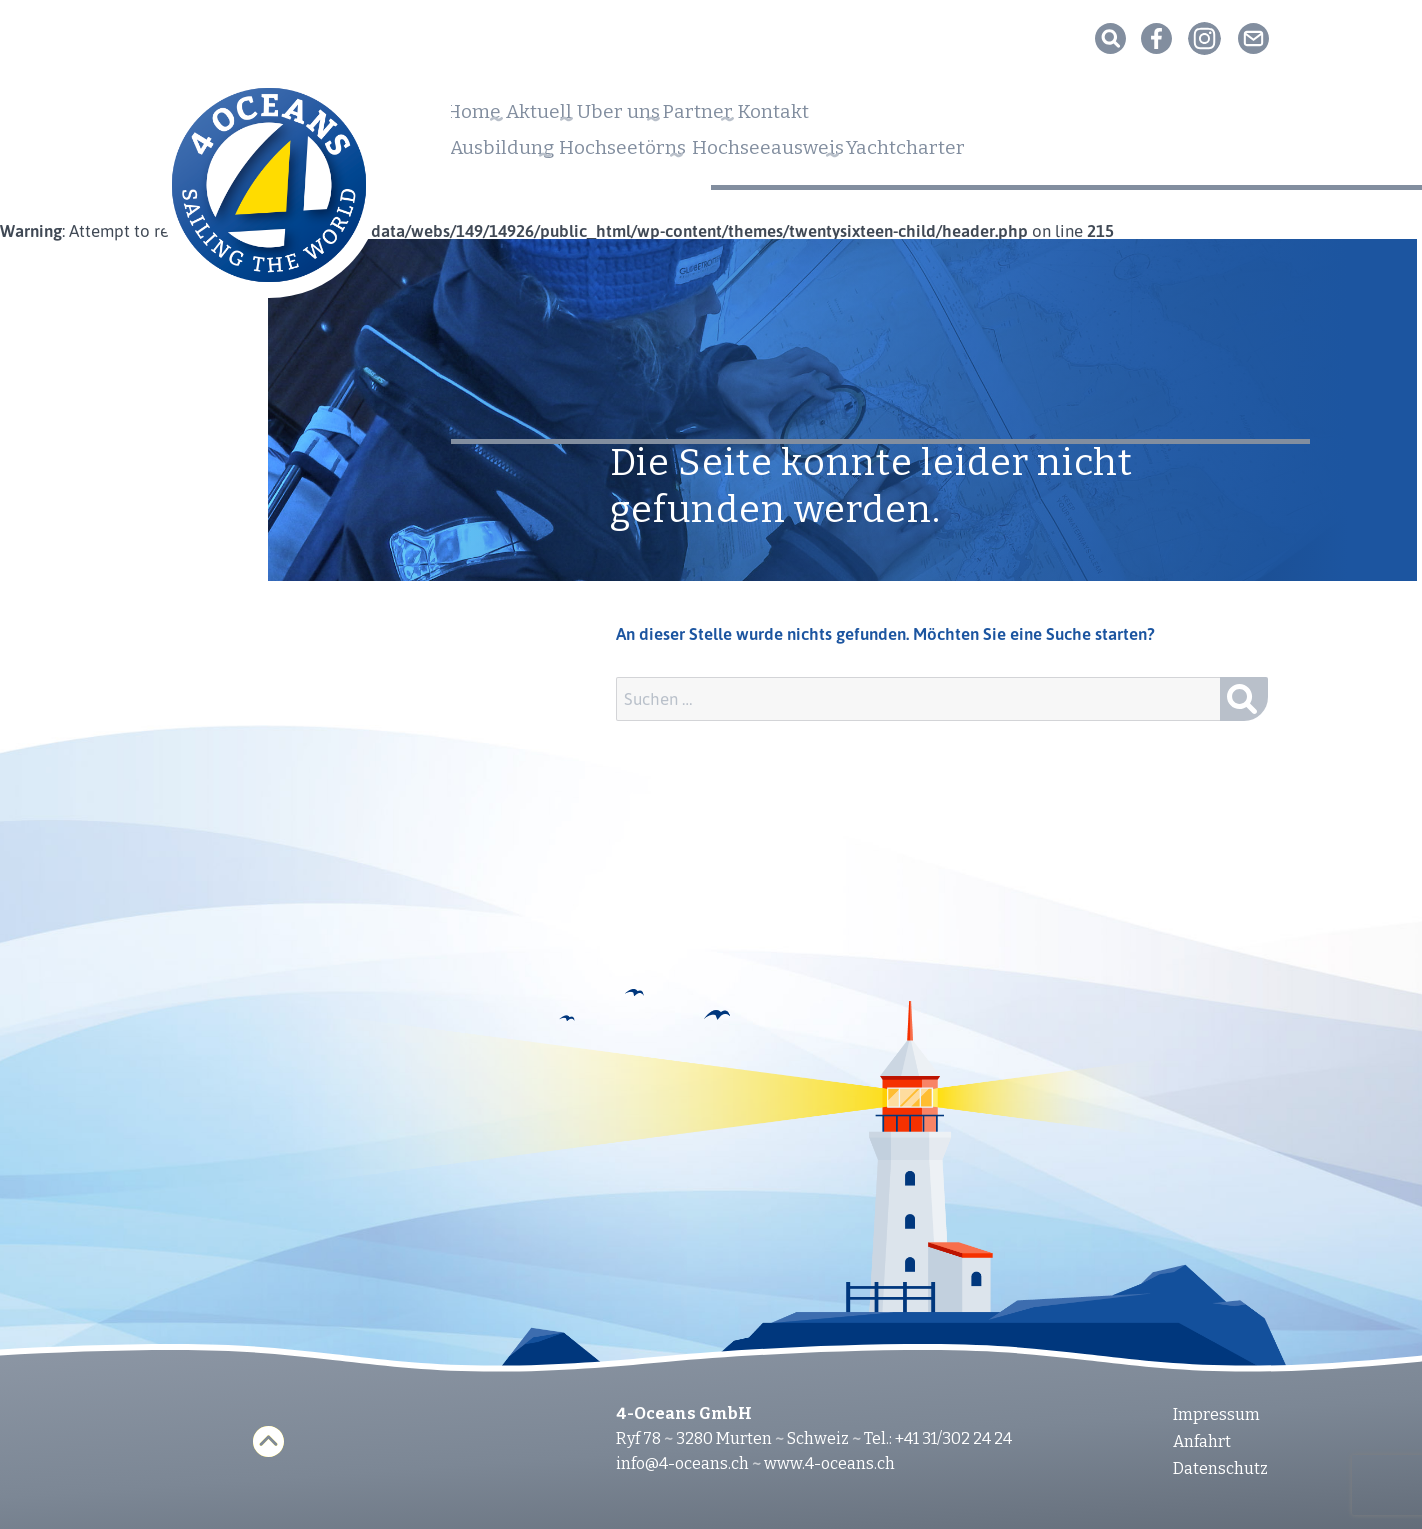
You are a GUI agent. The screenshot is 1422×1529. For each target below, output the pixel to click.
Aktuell (582, 118)
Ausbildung (512, 153)
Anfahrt (1202, 1441)
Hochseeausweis (864, 153)
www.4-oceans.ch (829, 1463)
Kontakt (922, 118)
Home (483, 118)
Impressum (1216, 1414)
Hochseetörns (675, 153)
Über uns (697, 118)
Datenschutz (1220, 1468)
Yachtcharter (1048, 153)
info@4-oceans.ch (682, 1463)
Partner (812, 118)
